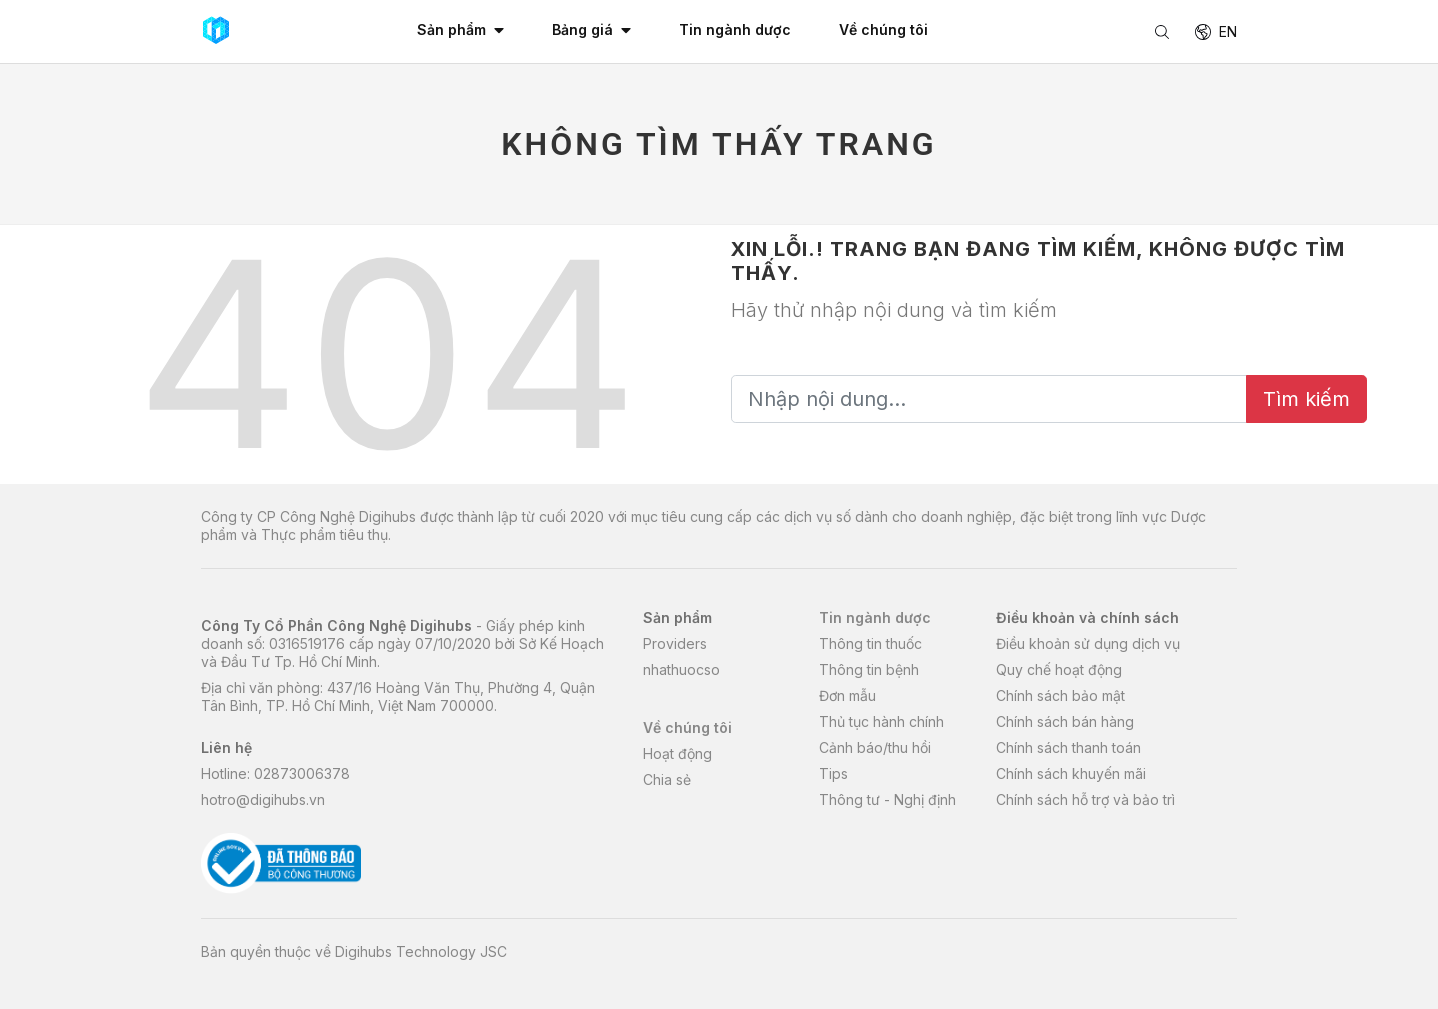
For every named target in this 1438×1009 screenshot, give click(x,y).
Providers (675, 643)
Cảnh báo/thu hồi (875, 747)
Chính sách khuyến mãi (1071, 773)
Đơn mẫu (847, 695)
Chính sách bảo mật (1060, 695)
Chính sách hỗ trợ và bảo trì (1085, 799)
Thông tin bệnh (869, 669)
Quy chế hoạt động (1059, 669)
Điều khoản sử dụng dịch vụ (1088, 643)
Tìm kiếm (1306, 399)
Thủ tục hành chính (881, 721)
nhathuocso (681, 669)
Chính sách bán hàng (1065, 721)
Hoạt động (677, 753)
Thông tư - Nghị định (887, 799)
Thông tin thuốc (870, 643)
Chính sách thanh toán (1068, 747)
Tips (833, 773)
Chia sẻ (667, 779)
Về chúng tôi (687, 727)
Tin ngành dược (875, 617)
